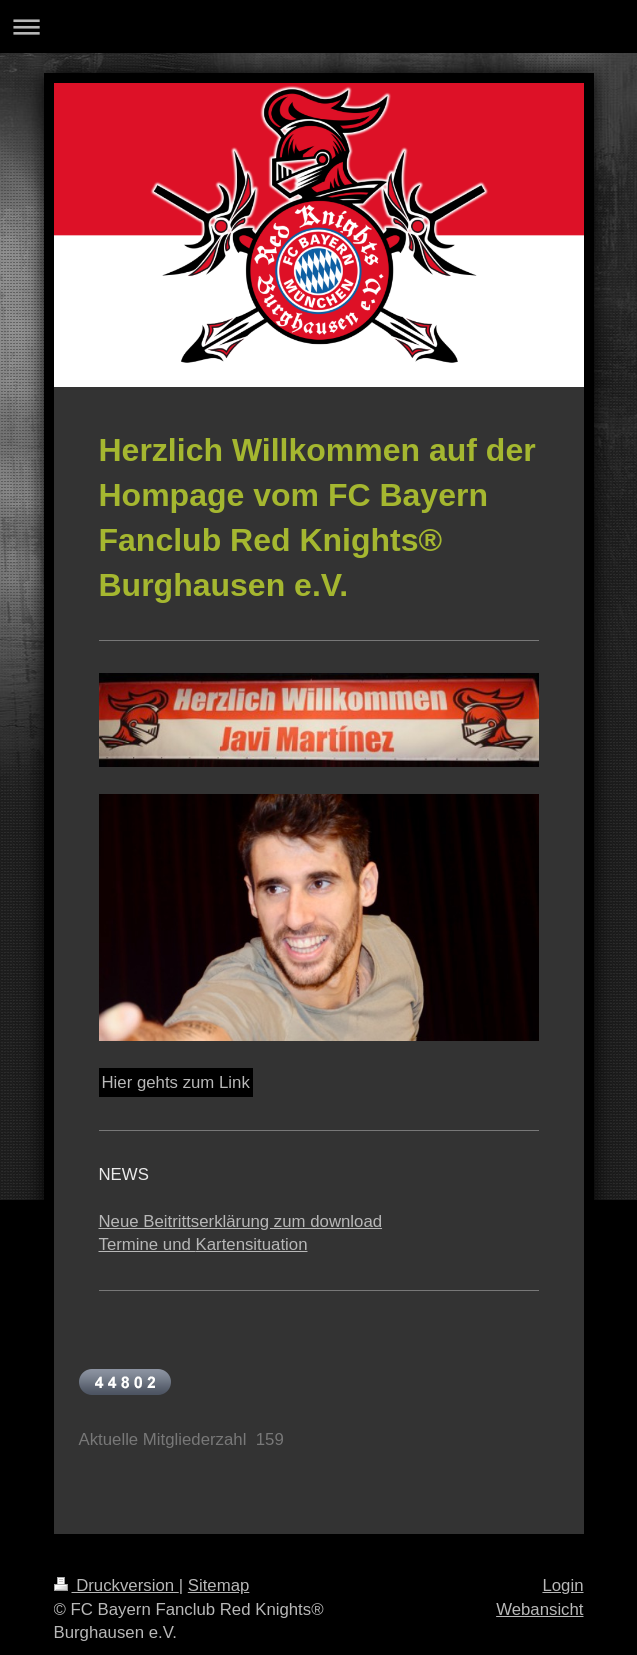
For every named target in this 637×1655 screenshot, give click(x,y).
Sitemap (219, 1585)
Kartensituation (252, 1244)
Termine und (147, 1244)
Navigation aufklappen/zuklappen (318, 26)
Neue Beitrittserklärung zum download (241, 1221)
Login (562, 1585)
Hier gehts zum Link (176, 1082)
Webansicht (539, 1609)
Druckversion (116, 1585)
